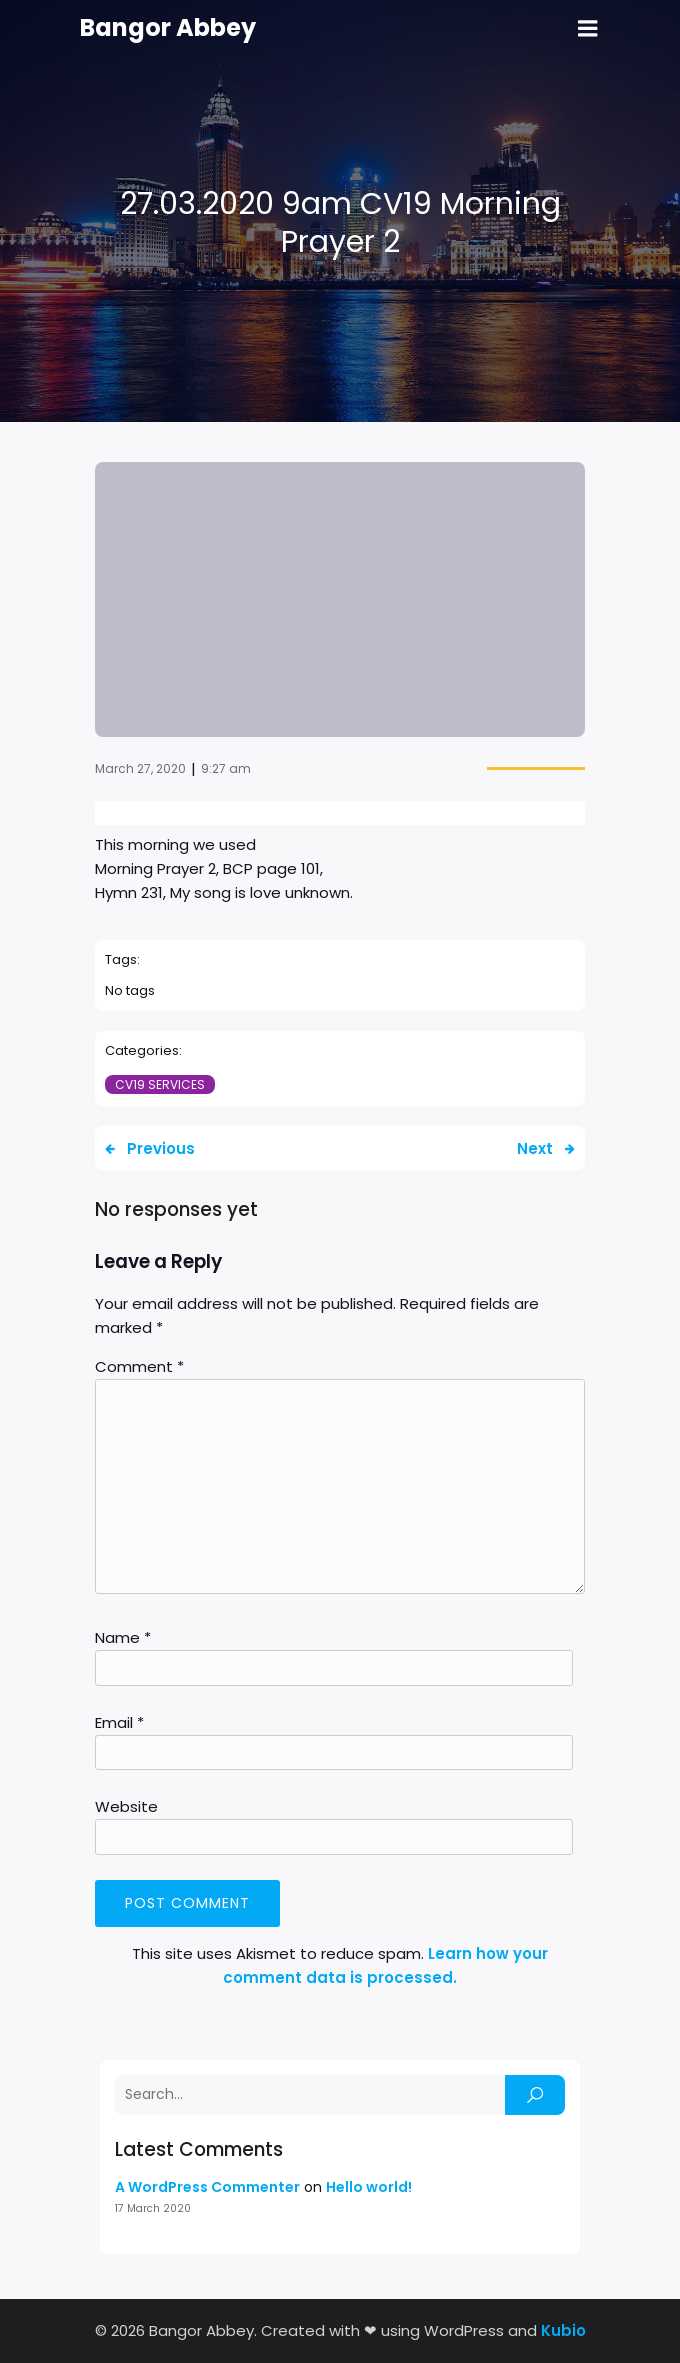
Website (126, 1806)
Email (119, 1722)
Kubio (563, 2330)
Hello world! (369, 2187)
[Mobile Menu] (588, 29)
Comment (139, 1366)
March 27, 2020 (140, 768)
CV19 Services (160, 1084)
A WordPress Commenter (207, 2187)
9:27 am (226, 768)
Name (123, 1637)
